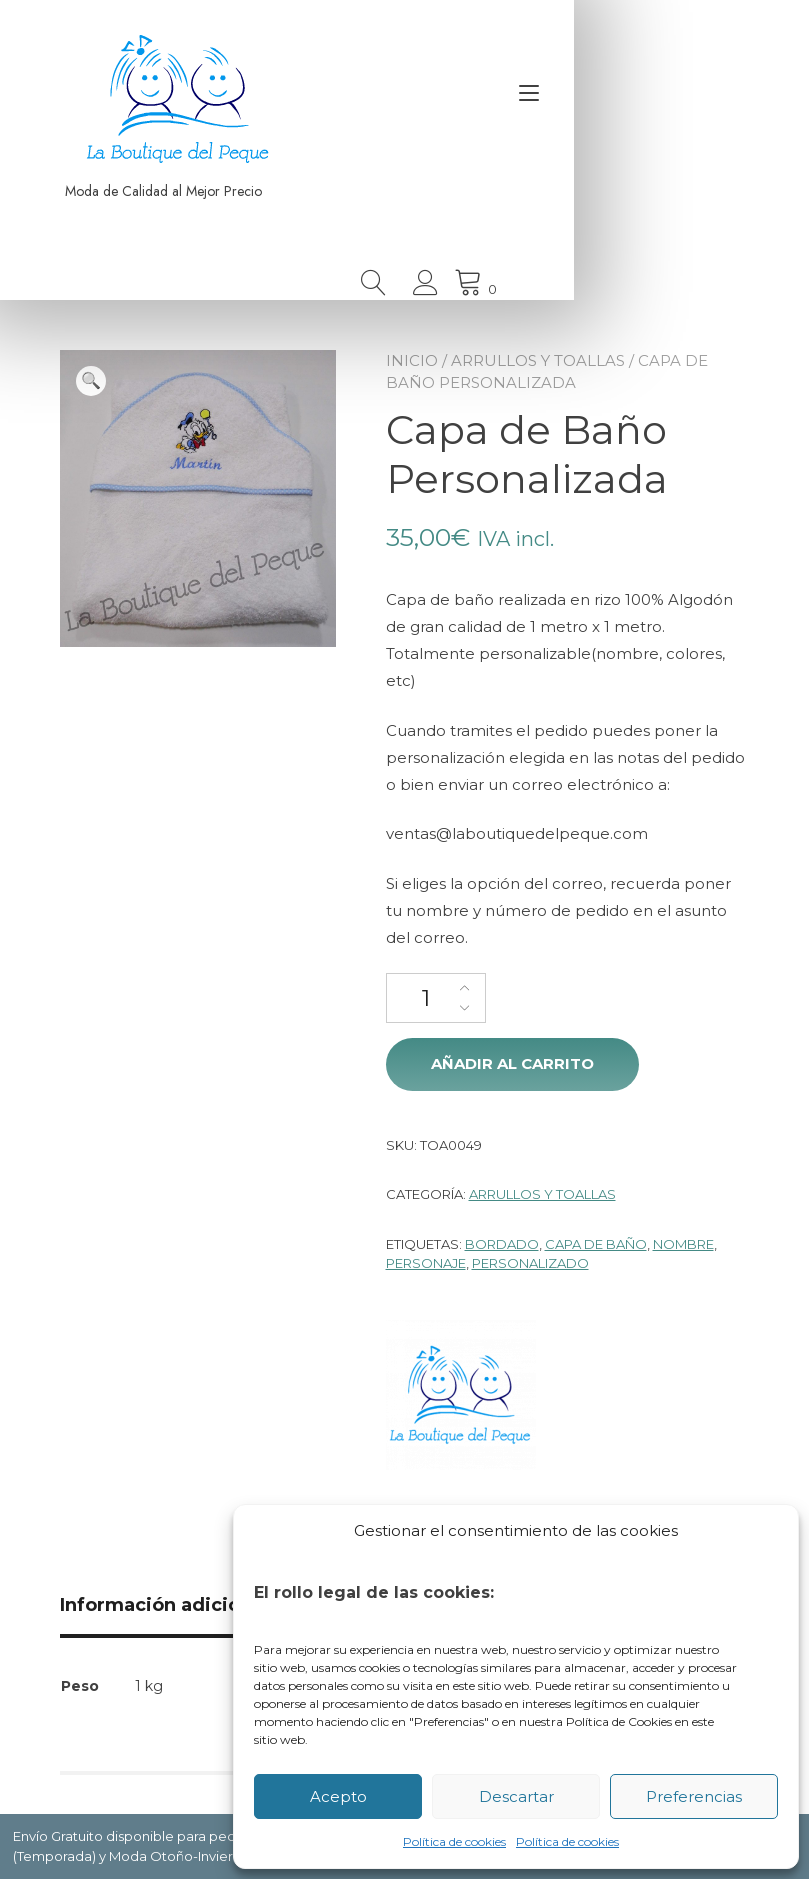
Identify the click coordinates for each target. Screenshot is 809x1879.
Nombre (683, 1244)
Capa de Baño (596, 1244)
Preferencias (694, 1796)
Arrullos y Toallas (538, 360)
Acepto (338, 1796)
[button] (91, 381)
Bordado (502, 1244)
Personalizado (530, 1263)
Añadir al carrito (512, 1063)
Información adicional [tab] (164, 1605)
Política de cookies (454, 1841)
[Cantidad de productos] (436, 998)
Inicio (412, 360)
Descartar (516, 1796)
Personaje (426, 1263)
